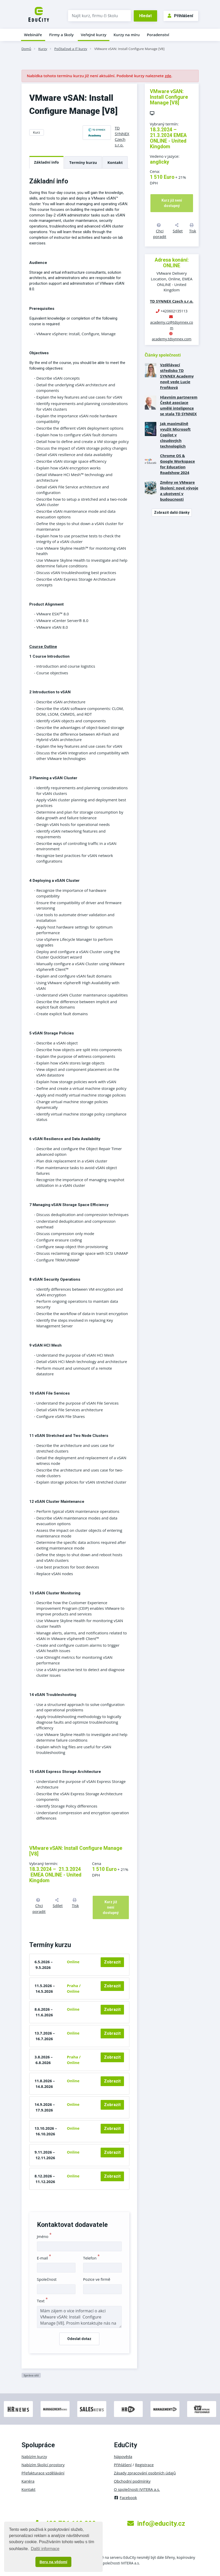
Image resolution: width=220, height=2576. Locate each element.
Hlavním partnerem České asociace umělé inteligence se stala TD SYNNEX (179, 405)
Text (42, 2300)
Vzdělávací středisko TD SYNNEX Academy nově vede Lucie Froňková (177, 376)
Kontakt (115, 162)
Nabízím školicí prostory (43, 2464)
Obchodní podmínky (132, 2481)
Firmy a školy (61, 34)
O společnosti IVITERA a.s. (137, 2489)
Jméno (44, 2236)
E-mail (44, 2258)
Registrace (144, 2464)
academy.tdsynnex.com (171, 339)
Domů (26, 48)
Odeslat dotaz (79, 2339)
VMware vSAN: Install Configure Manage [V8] (129, 48)
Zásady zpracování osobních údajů (145, 2472)
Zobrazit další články (171, 512)
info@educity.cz (156, 2523)
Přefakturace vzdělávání (43, 2472)
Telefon (91, 2258)
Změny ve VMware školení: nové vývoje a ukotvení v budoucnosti (179, 491)
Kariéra (28, 2481)
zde (168, 75)
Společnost (47, 2279)
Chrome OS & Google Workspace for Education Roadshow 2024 (177, 464)
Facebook (125, 2497)
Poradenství (158, 34)
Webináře (33, 34)
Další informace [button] (45, 2549)
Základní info (46, 162)
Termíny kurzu (83, 162)
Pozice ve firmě (96, 2279)
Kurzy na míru (126, 34)
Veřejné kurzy (94, 34)
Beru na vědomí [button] (53, 2562)
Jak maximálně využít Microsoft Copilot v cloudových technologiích (175, 435)
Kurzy (42, 48)
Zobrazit (112, 1962)
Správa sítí (31, 2375)
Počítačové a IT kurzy (70, 48)
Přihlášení (180, 15)
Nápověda (123, 2456)
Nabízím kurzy (34, 2456)
